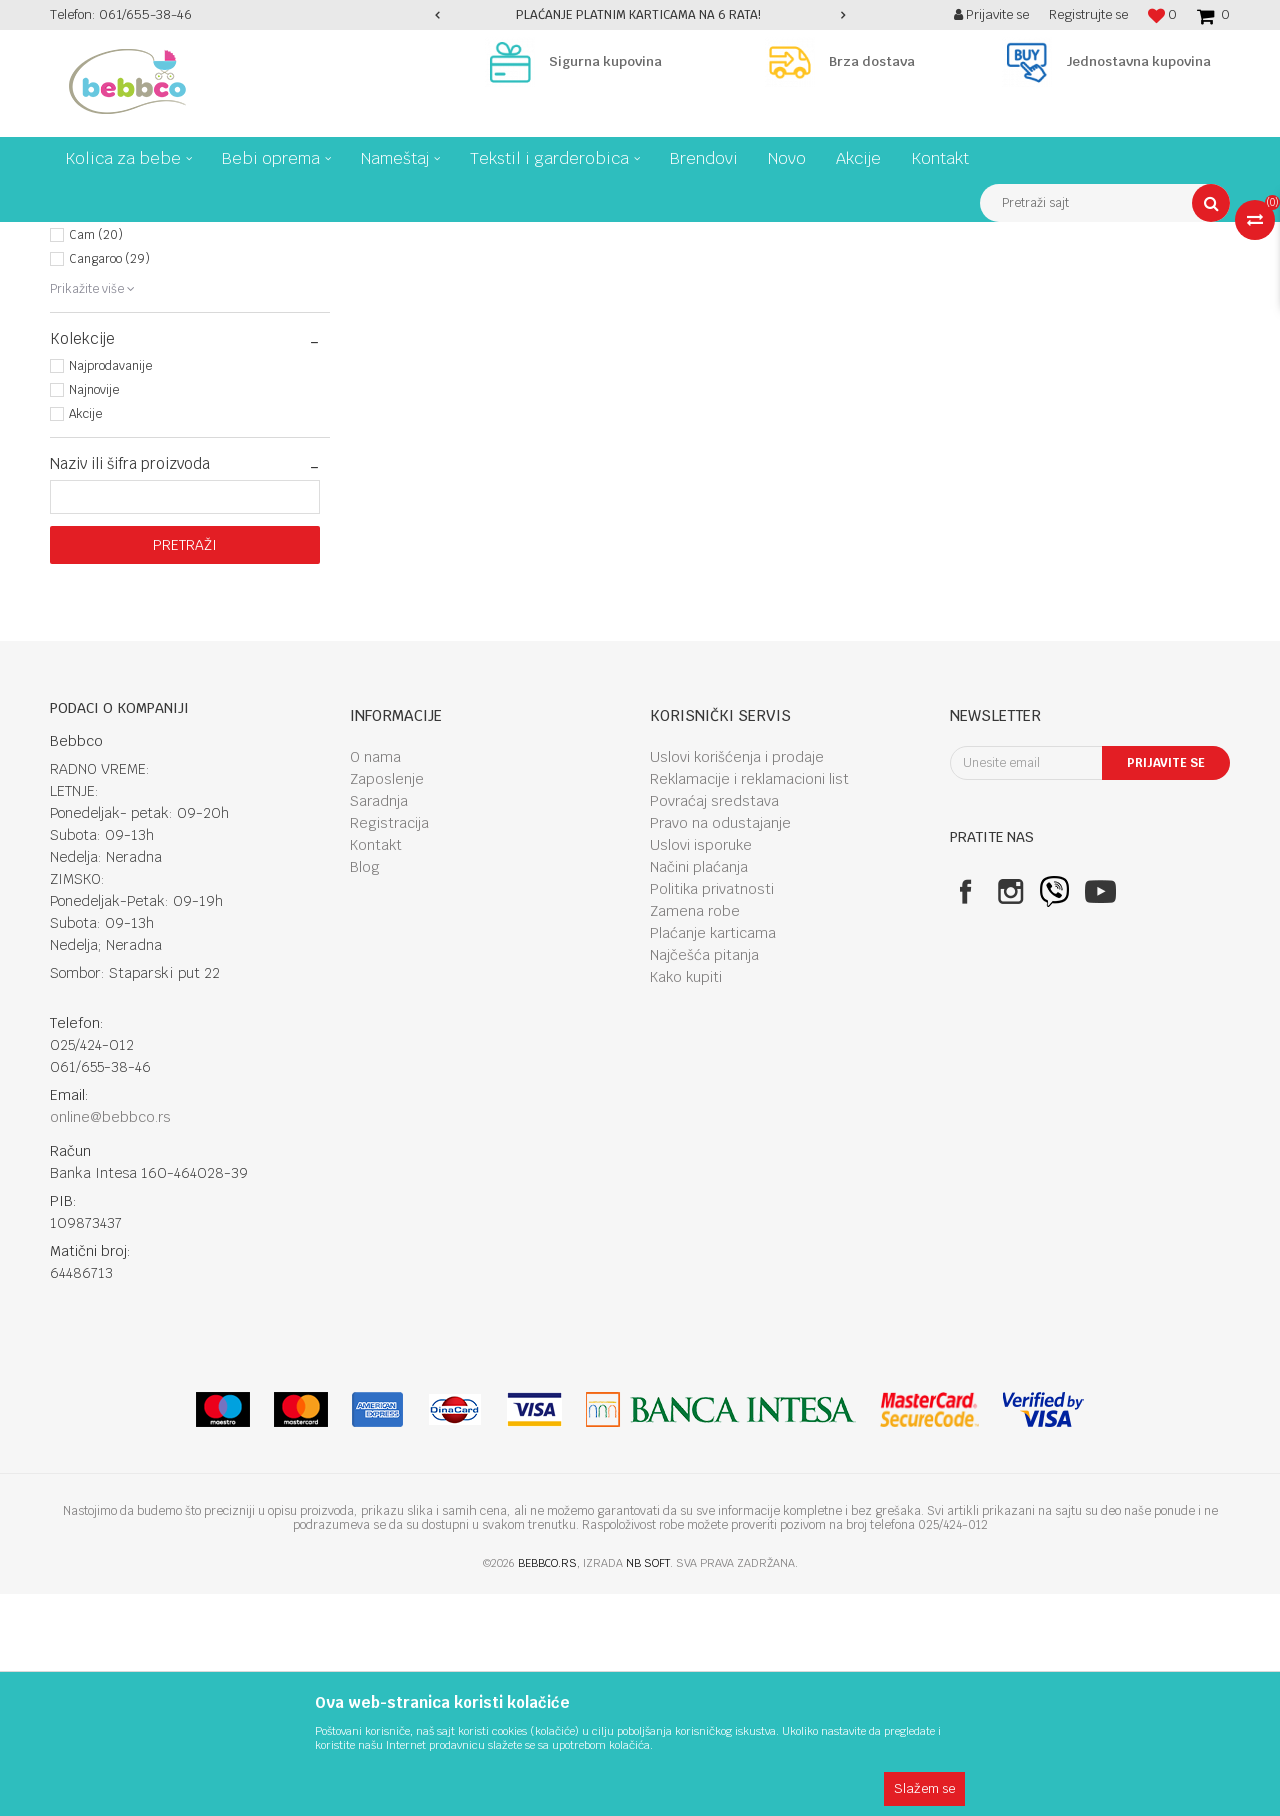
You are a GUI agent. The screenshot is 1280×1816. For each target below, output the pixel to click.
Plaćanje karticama (713, 1155)
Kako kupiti (686, 1199)
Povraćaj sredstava (714, 1023)
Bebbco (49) (102, 433)
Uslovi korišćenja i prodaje (737, 979)
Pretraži (185, 767)
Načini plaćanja (699, 1089)
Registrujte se (1088, 14)
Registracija (389, 1045)
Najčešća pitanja (704, 1177)
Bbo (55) (91, 409)
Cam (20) (96, 457)
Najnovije (94, 612)
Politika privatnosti (712, 1111)
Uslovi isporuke (701, 1067)
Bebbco (70, 237)
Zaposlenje (387, 1001)
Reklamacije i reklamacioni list (749, 1001)
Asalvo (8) (97, 385)
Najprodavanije (110, 588)
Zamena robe (695, 1133)
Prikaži (1020, 274)
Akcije (85, 636)
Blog (365, 1089)
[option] (640, 15)
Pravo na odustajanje (720, 1045)
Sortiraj (852, 274)
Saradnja (379, 1023)
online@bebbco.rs (110, 1339)
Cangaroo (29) (109, 481)
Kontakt (376, 1067)
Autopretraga (765, 274)
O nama (375, 979)
